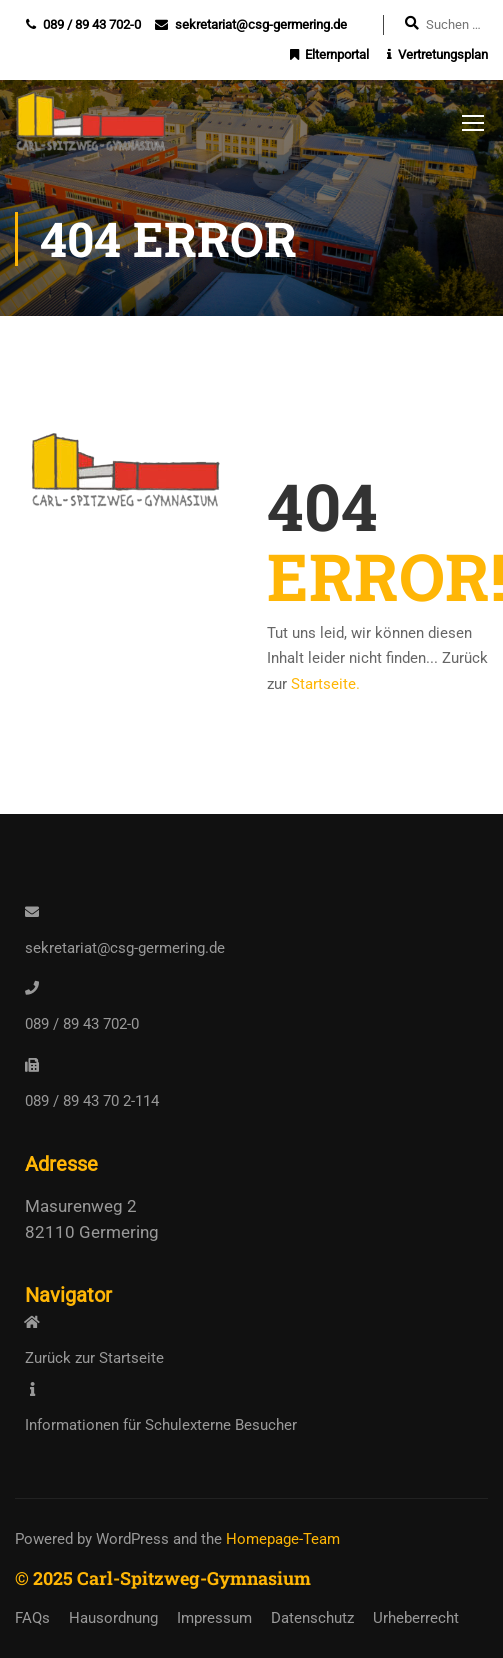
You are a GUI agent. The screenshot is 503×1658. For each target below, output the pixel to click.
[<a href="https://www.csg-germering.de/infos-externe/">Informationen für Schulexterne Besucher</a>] (32, 1389)
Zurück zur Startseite (94, 1358)
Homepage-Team (283, 1539)
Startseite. (325, 686)
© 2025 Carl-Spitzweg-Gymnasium (163, 1578)
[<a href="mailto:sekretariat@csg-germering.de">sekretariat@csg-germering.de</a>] (32, 912)
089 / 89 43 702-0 (92, 24)
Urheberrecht (416, 1618)
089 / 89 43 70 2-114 (92, 1101)
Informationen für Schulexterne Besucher (161, 1425)
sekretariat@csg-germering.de (261, 24)
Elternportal (337, 54)
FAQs (32, 1618)
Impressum (214, 1618)
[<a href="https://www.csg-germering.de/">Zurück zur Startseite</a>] (32, 1322)
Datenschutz (312, 1618)
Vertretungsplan (443, 54)
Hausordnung (113, 1618)
